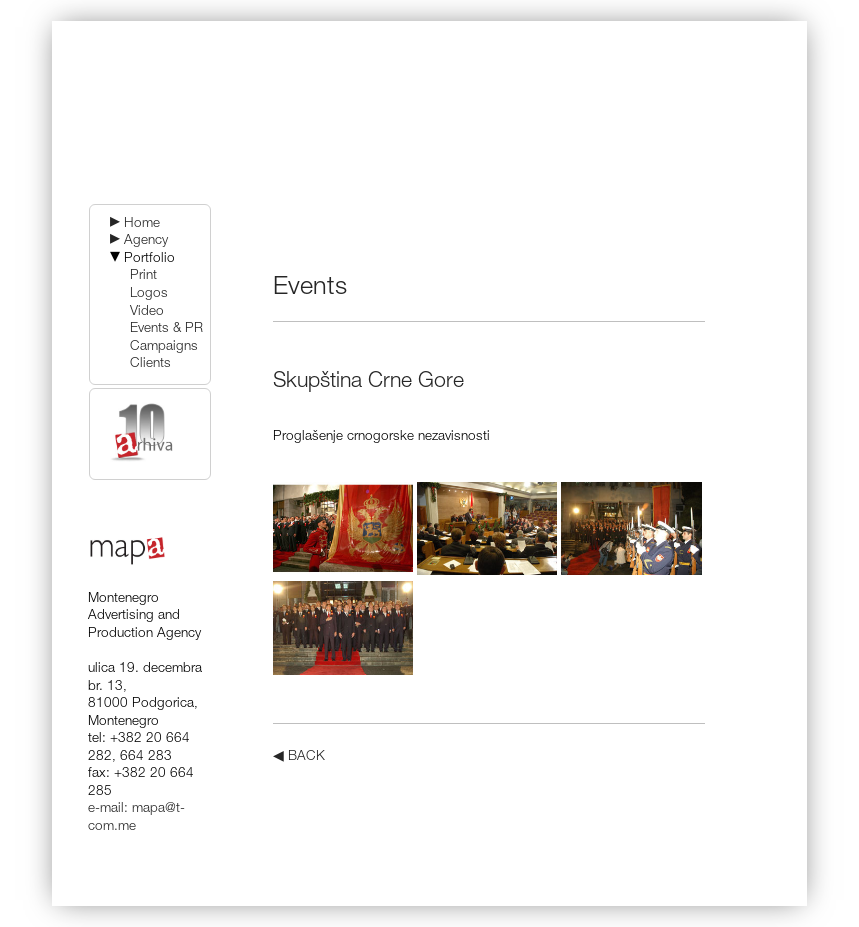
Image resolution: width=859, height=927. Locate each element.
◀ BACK (299, 757)
